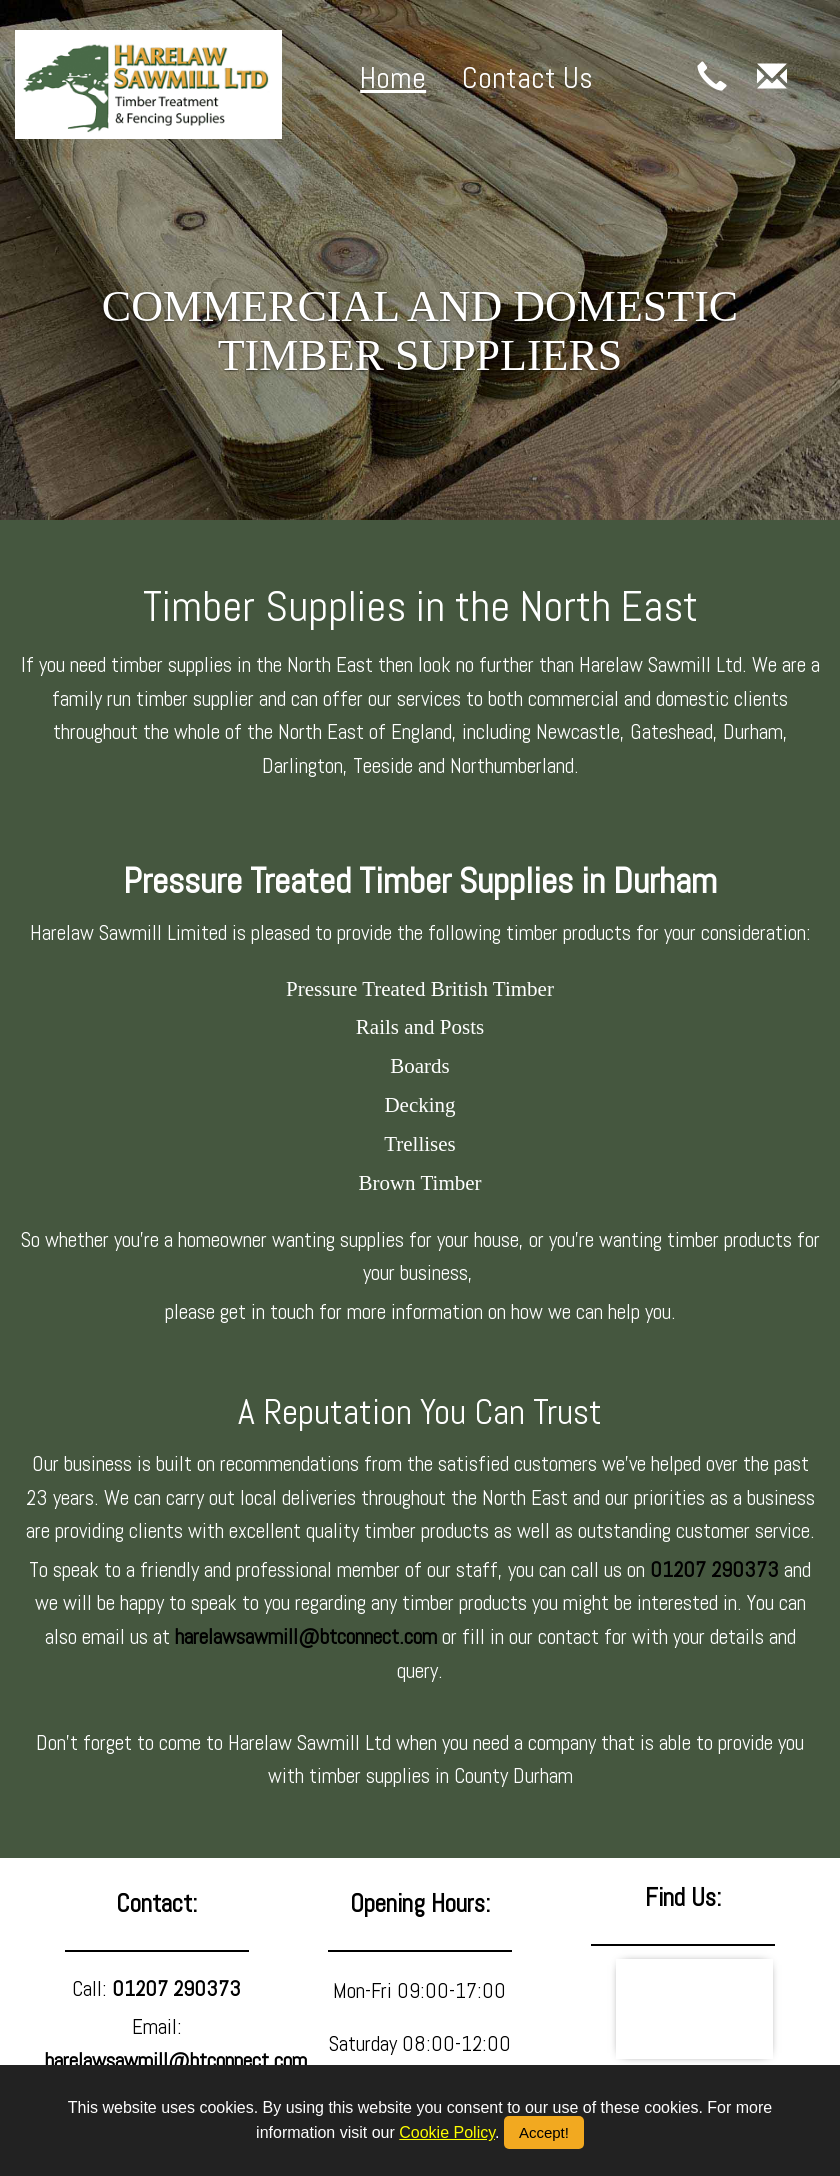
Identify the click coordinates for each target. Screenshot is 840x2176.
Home (393, 78)
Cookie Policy (447, 2132)
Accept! (544, 2132)
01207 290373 (714, 1569)
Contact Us (527, 78)
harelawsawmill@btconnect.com (306, 1636)
